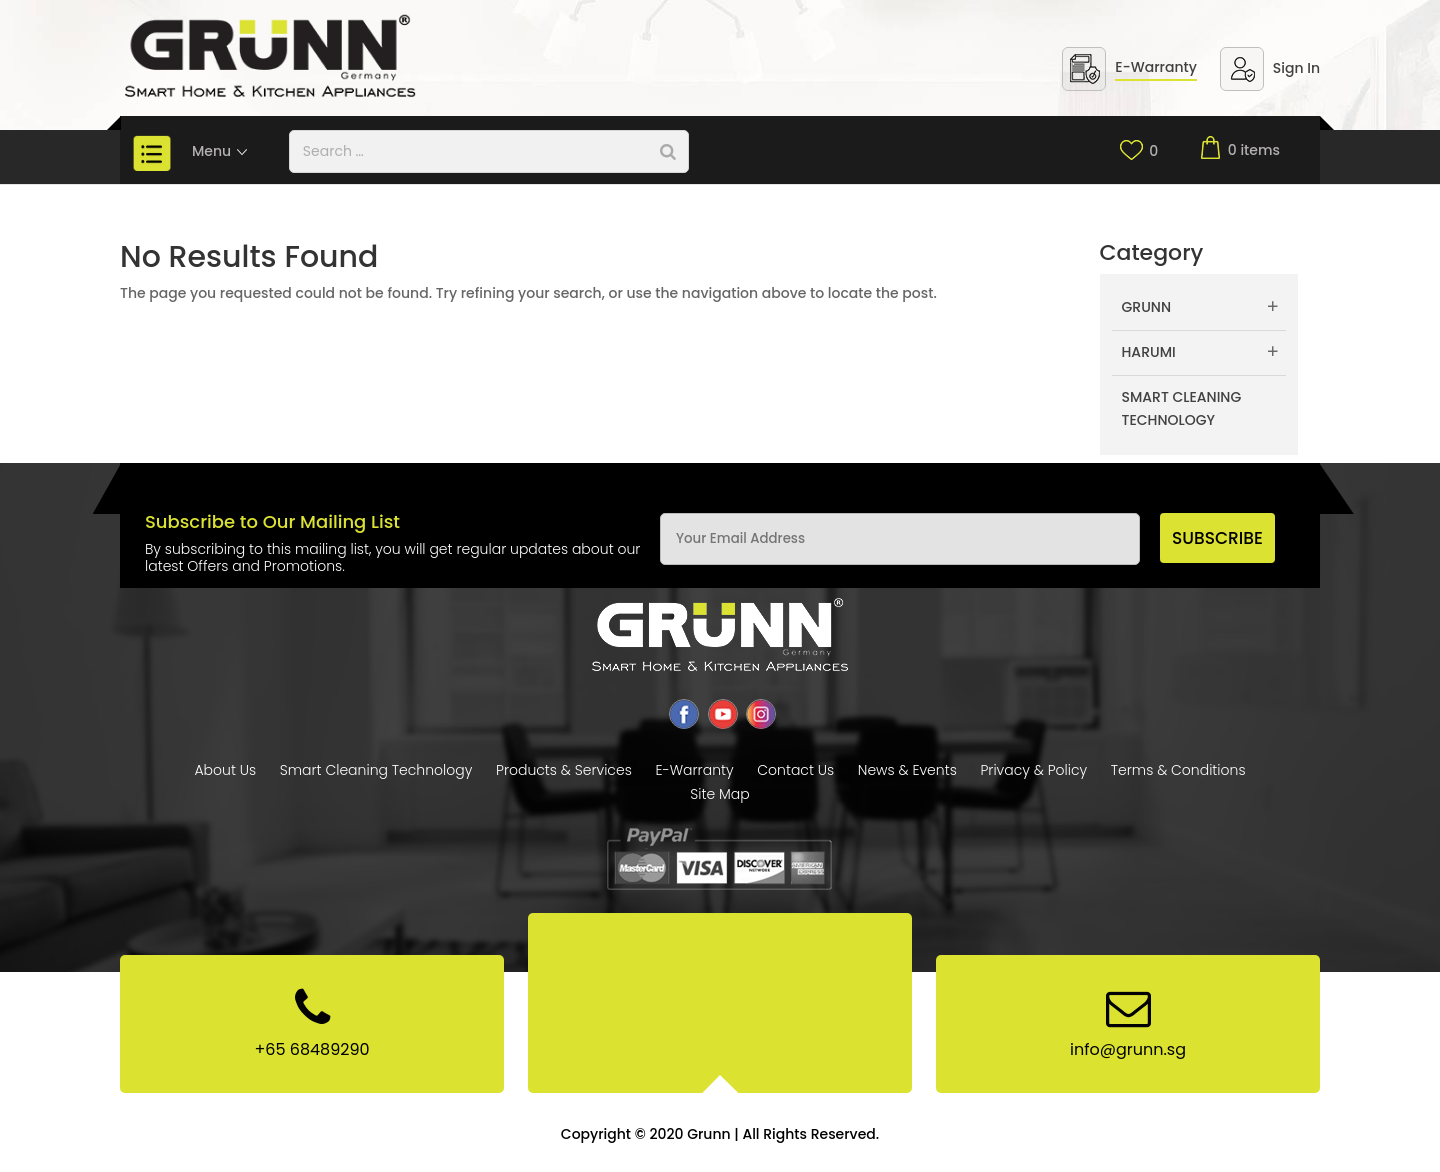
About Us (225, 770)
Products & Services (564, 770)
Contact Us (795, 770)
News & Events (907, 770)
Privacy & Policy (1033, 770)
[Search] (668, 151)
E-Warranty (1156, 67)
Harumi (1149, 352)
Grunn (1147, 307)
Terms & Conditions (1178, 770)
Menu (220, 151)
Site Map (719, 794)
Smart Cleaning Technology (1182, 409)
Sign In (1296, 68)
